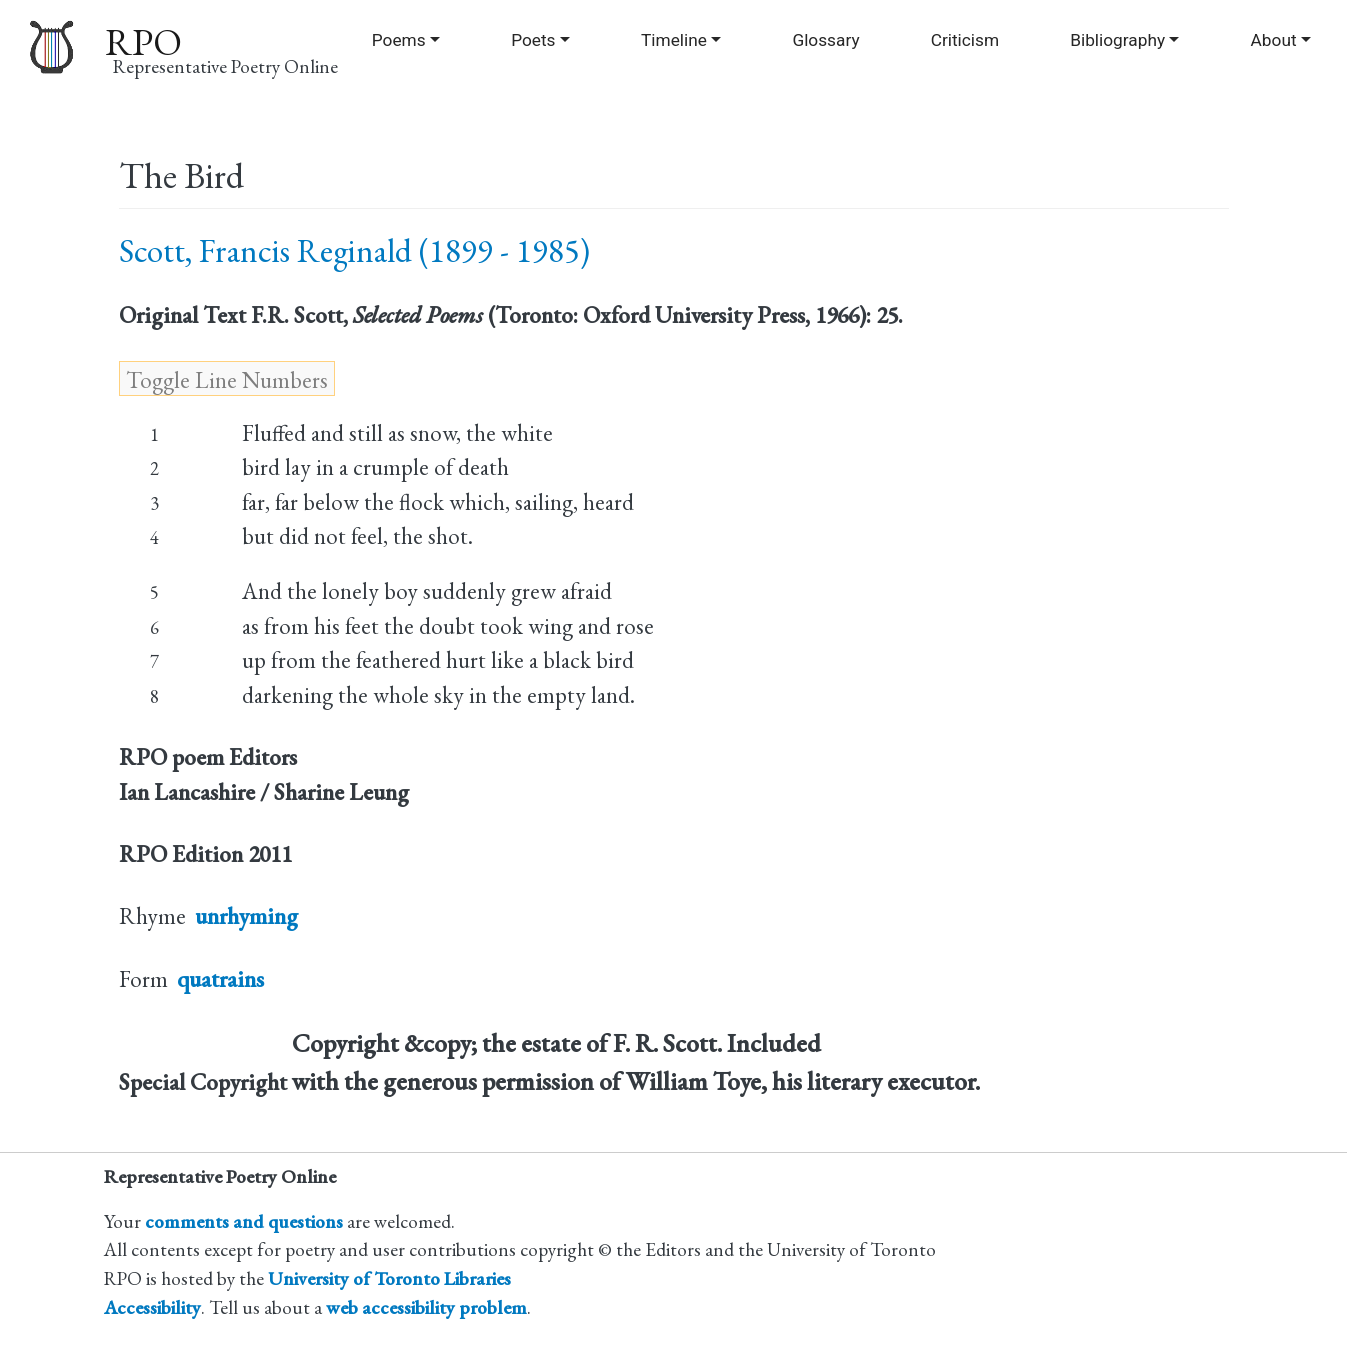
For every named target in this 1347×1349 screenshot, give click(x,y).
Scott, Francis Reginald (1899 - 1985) (354, 250)
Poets (533, 40)
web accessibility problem (426, 1307)
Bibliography (1117, 40)
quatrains (220, 979)
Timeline (674, 40)
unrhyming (246, 916)
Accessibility (152, 1307)
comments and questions (244, 1221)
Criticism (965, 40)
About (1274, 40)
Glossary (825, 40)
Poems (399, 40)
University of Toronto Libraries (389, 1278)
